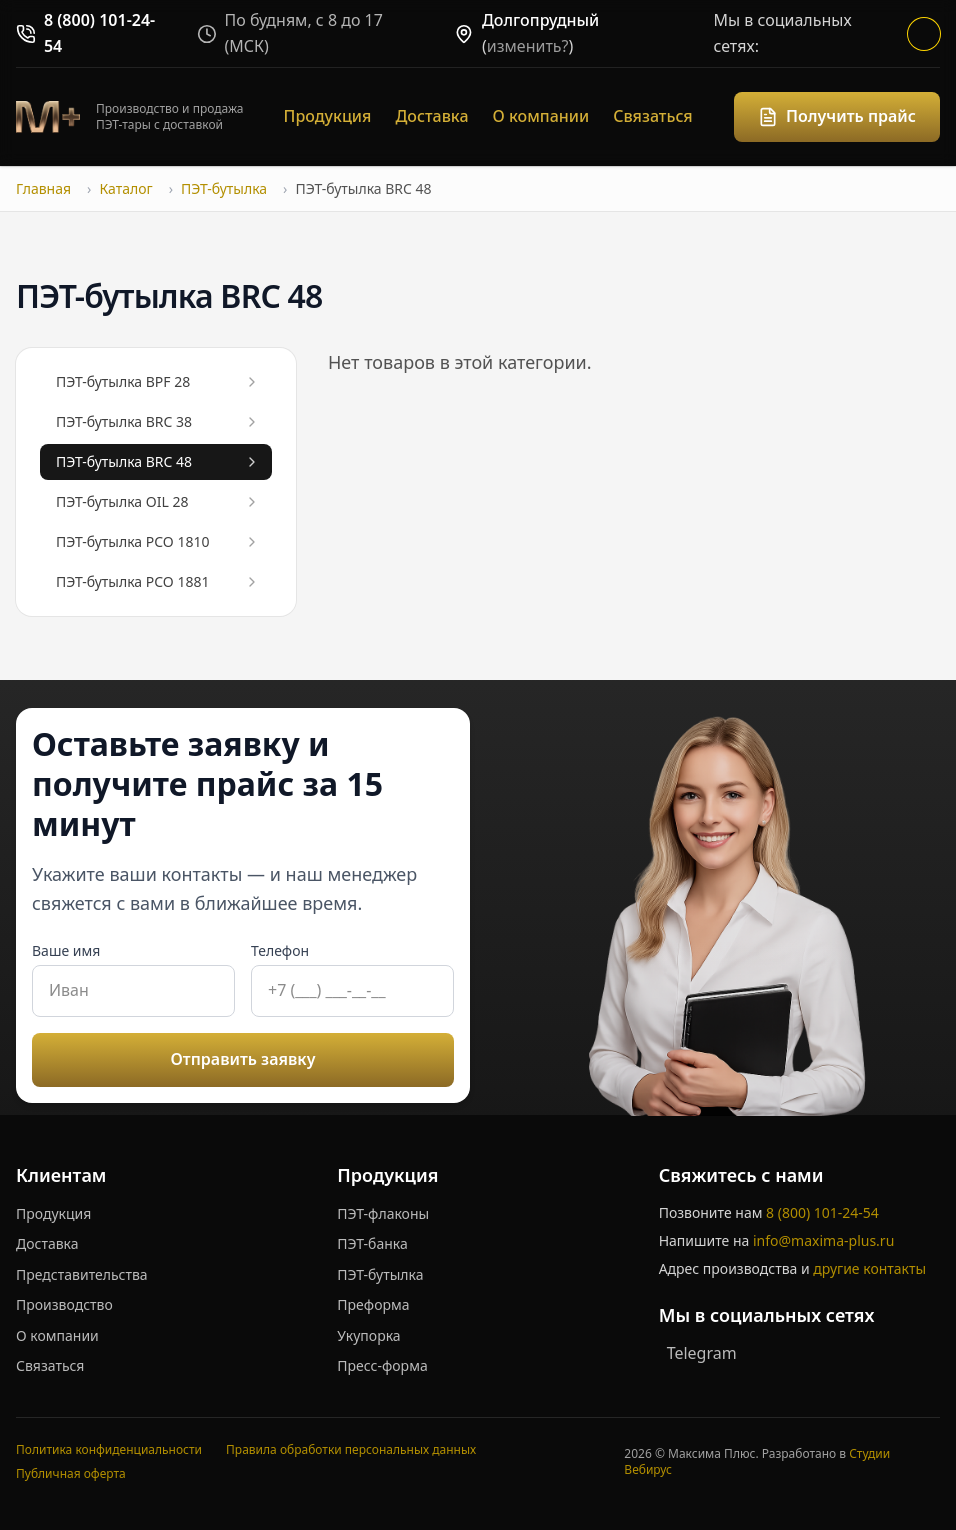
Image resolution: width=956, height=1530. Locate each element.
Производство (64, 1304)
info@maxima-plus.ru (823, 1240)
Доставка (431, 116)
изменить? (528, 46)
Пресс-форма (382, 1365)
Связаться (652, 116)
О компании (541, 116)
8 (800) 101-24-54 (822, 1212)
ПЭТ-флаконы (383, 1213)
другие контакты (869, 1268)
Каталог (125, 188)
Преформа (373, 1304)
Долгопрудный (540, 20)
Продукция (328, 116)
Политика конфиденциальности (109, 1449)
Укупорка (368, 1335)
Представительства (82, 1274)
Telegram (702, 1353)
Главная (43, 188)
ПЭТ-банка (372, 1243)
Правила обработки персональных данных (351, 1449)
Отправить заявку (243, 1059)
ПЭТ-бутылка (224, 188)
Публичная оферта (71, 1473)
